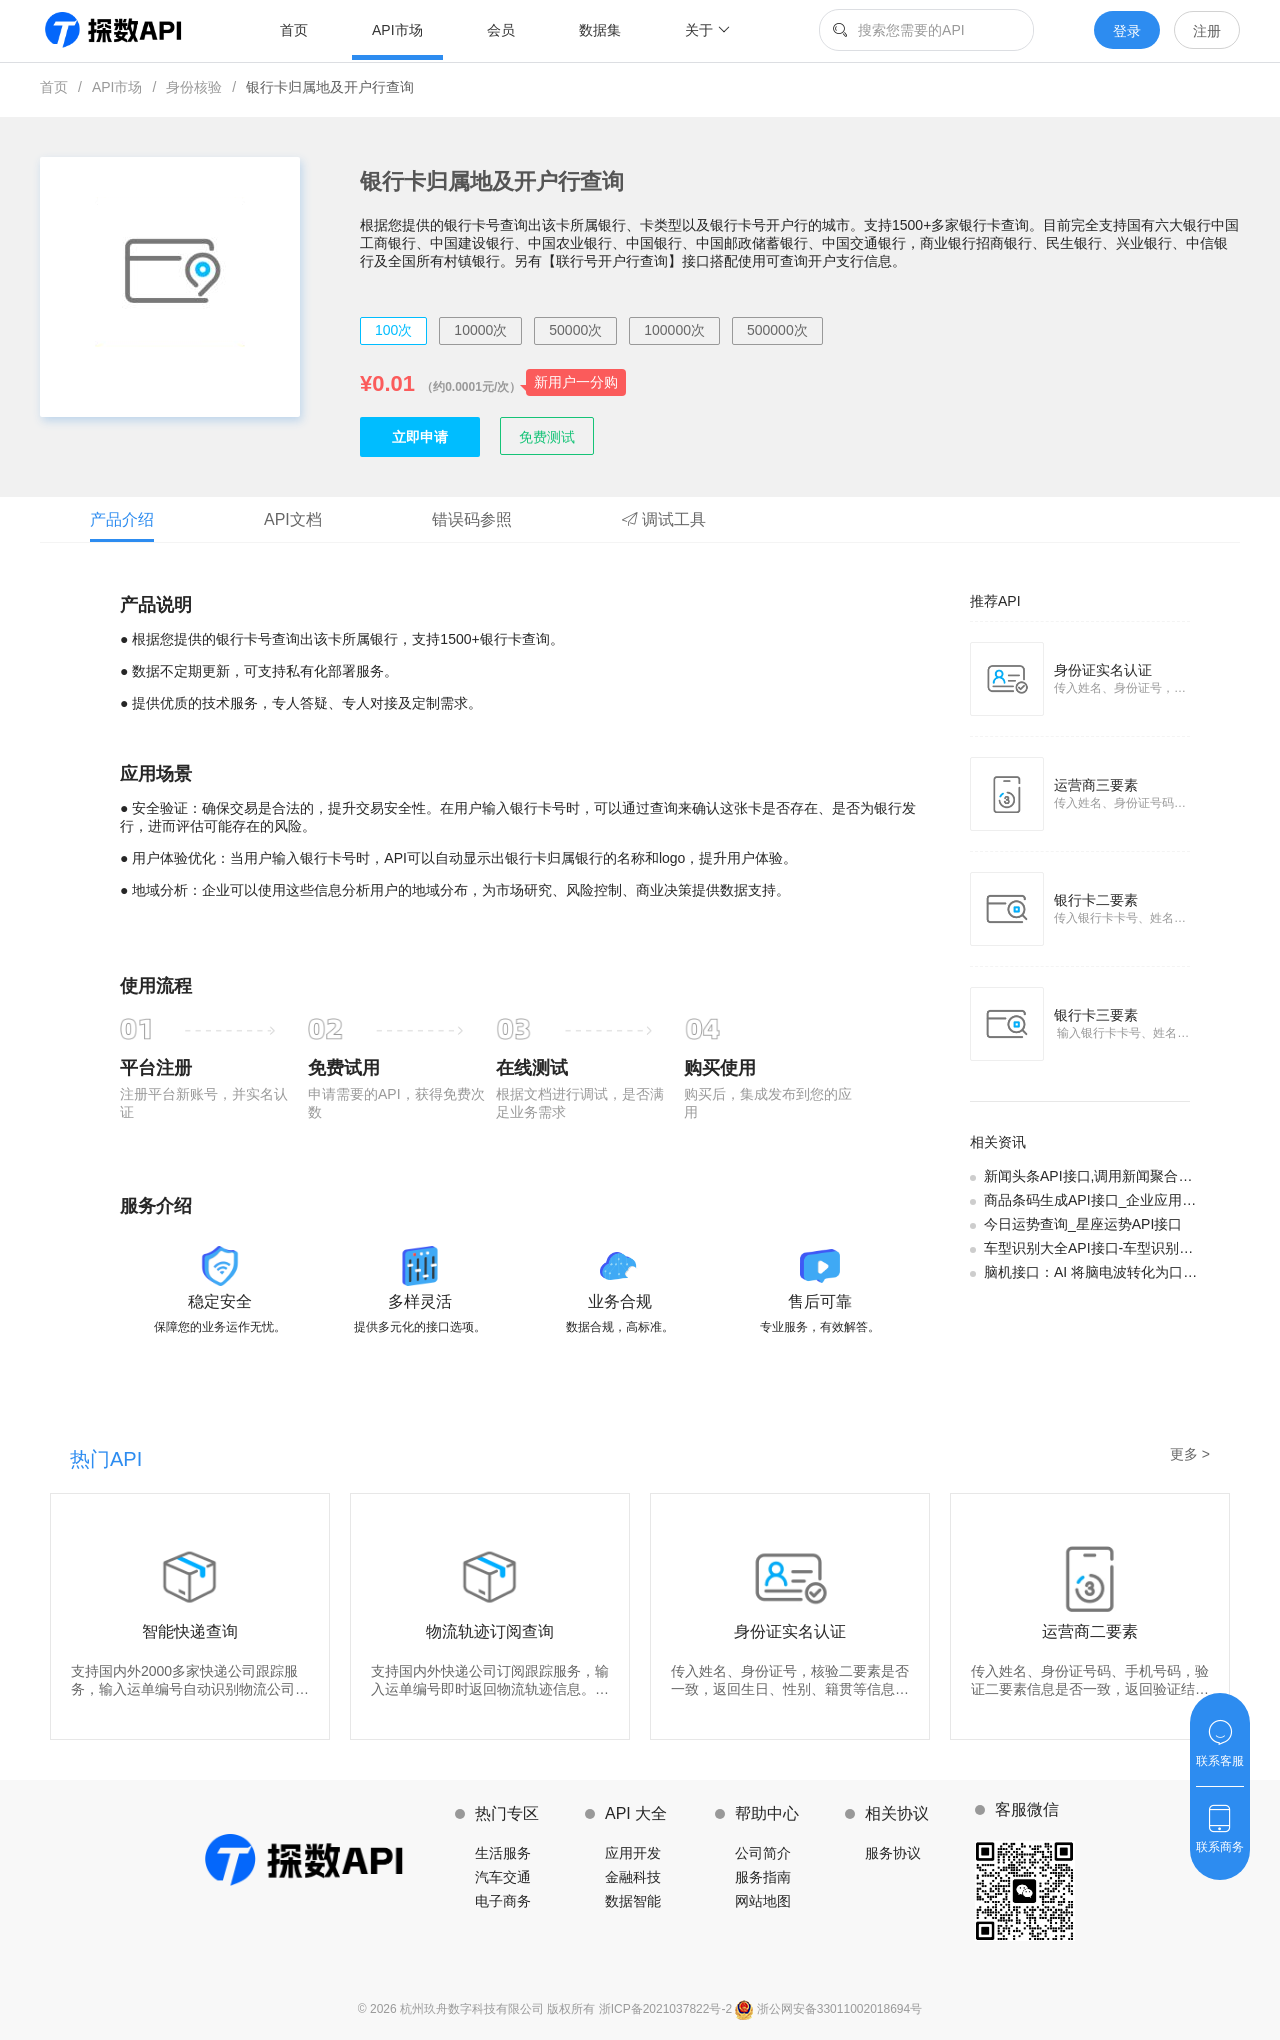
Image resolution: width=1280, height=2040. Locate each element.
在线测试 (532, 1068)
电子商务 (503, 1901)
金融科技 (633, 1877)
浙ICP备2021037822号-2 (667, 2009)
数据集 (600, 30)
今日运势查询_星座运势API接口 (1083, 1224)
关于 (707, 30)
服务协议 (893, 1853)
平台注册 (156, 1068)
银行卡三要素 (1096, 1015)
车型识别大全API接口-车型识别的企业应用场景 (1130, 1248)
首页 (294, 30)
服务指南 (763, 1877)
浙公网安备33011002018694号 (828, 2009)
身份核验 (194, 87)
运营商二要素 (1090, 1631)
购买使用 (720, 1068)
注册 (1207, 31)
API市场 (397, 30)
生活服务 (503, 1853)
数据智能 (633, 1901)
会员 (501, 30)
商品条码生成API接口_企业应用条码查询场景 (1125, 1200)
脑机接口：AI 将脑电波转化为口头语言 (1104, 1272)
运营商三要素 (1096, 785)
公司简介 (763, 1853)
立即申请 (420, 437)
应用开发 (633, 1853)
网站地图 (763, 1901)
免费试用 (344, 1068)
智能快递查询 (190, 1631)
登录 (1127, 31)
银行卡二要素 (1096, 900)
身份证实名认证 (1103, 670)
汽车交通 (503, 1877)
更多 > (1190, 1454)
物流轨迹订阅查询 (490, 1631)
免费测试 (547, 437)
